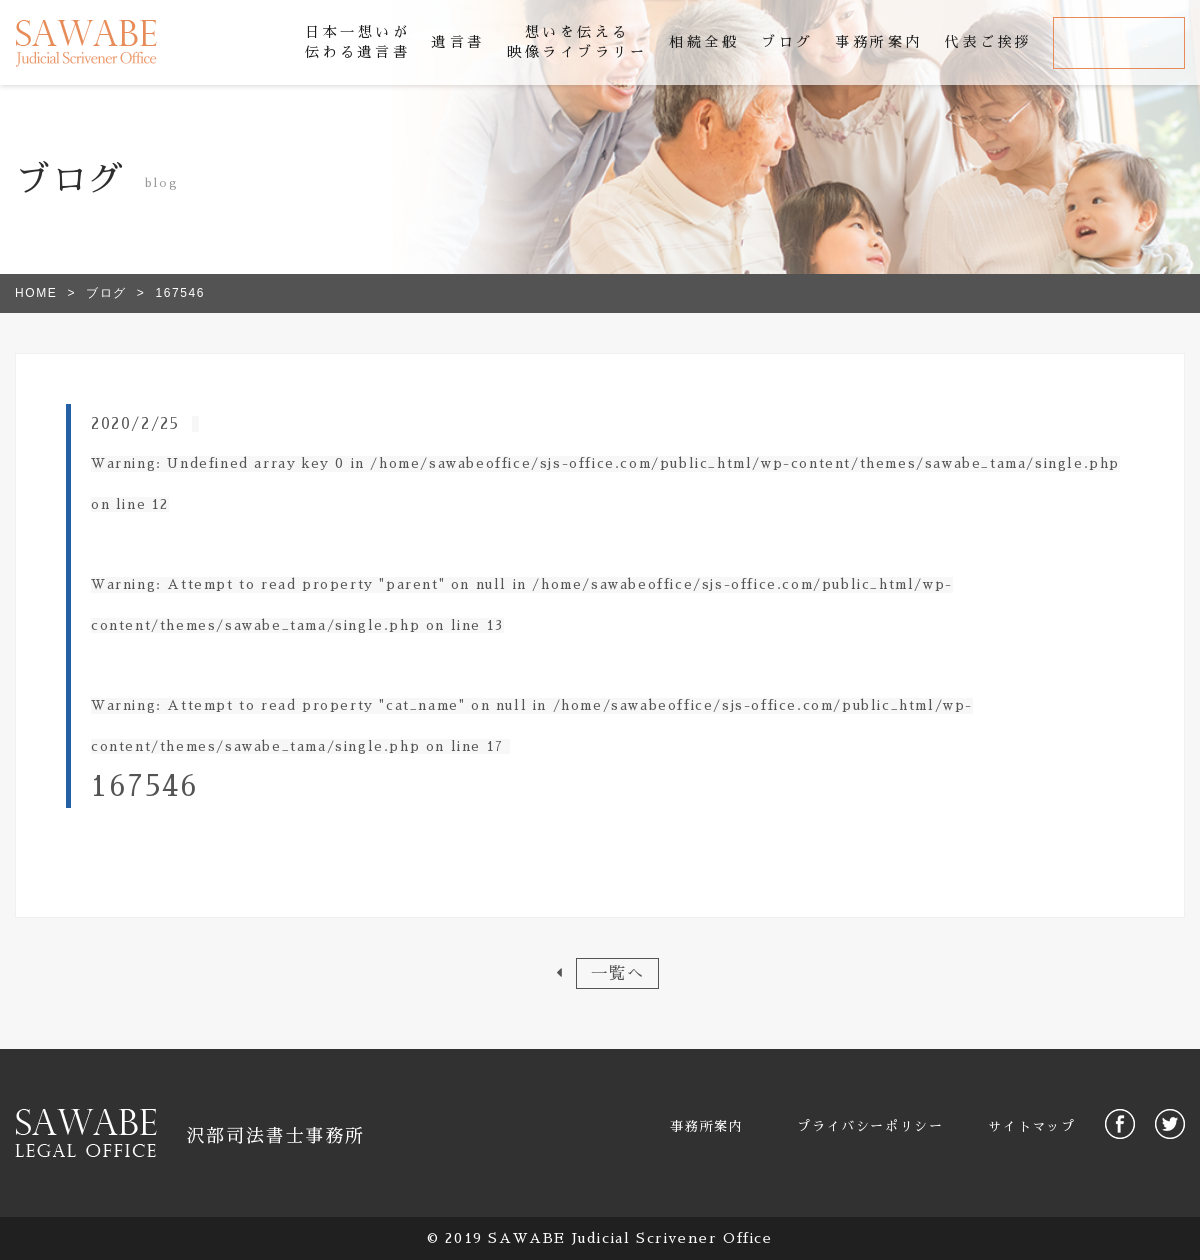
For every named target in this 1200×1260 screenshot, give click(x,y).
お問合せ (1119, 42)
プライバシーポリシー (870, 1126)
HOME (36, 293)
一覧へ (617, 973)
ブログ (106, 293)
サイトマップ (1032, 1126)
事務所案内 (706, 1126)
